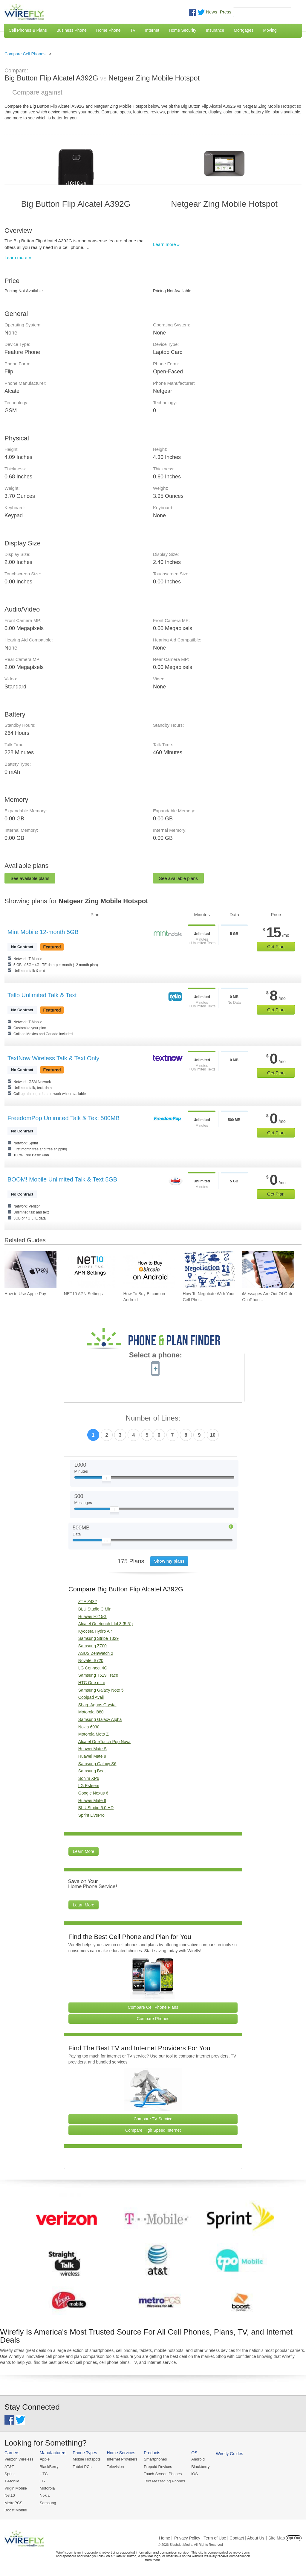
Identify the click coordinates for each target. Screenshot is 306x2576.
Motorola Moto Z (93, 1734)
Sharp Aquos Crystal (97, 1704)
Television (115, 2466)
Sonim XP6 (88, 1778)
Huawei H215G (92, 1616)
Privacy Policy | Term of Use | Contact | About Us (219, 2538)
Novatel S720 (90, 1660)
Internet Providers (122, 2459)
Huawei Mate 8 (92, 1800)
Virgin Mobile (15, 2488)
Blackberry (200, 2466)
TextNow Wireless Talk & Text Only (53, 1058)
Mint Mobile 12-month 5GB (43, 932)
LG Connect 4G (92, 1668)
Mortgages (243, 30)
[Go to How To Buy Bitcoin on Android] (149, 1269)
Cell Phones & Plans (28, 30)
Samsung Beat (92, 1770)
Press (225, 11)
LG (42, 2481)
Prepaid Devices (158, 2466)
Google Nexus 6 (93, 1793)
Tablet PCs (82, 2466)
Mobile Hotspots (86, 2459)
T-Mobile (11, 2481)
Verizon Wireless (18, 2459)
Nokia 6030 (89, 1727)
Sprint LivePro (91, 1815)
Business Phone (71, 30)
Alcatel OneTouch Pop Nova (104, 1741)
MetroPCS (13, 2503)
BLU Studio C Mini (95, 1609)
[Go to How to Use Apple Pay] (30, 1269)
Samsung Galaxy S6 (97, 1763)
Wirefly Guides (229, 2453)
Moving (269, 30)
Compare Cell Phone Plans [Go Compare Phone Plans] (153, 2007)
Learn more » (17, 257)
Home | (165, 2538)
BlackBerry (49, 2466)
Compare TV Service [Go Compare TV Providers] (153, 2118)
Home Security (182, 30)
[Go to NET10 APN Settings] (90, 1269)
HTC (44, 2474)
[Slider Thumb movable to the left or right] (106, 1479)
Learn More (83, 1851)
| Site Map (275, 2538)
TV (133, 30)
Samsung (48, 2503)
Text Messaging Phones (164, 2481)
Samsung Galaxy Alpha (100, 1719)
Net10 (9, 2495)
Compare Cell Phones (24, 53)
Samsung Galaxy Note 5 (101, 1690)
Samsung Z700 (92, 1645)
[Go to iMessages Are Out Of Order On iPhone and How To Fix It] (268, 1269)
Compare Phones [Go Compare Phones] (153, 2018)
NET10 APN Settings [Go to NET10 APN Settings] (83, 1293)
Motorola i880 (91, 1712)
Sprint (9, 2474)
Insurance (215, 30)
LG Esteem (88, 1785)
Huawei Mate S (92, 1748)
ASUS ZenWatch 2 (95, 1653)
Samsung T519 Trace (98, 1675)
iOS (194, 2474)
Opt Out (293, 2538)
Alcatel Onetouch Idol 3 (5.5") (105, 1623)
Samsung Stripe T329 (98, 1638)
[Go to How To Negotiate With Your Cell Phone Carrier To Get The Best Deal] (209, 1269)
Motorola (47, 2488)
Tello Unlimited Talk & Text (42, 995)
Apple (45, 2459)
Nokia (45, 2495)
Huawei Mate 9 (92, 1756)
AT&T (9, 2466)
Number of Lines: (153, 1418)
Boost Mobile (15, 2510)
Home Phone (108, 30)
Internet (152, 30)
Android (198, 2459)
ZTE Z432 (87, 1601)
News (211, 11)
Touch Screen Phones (163, 2474)
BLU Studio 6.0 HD (96, 1807)
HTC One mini (91, 1682)
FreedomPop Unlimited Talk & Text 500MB (63, 1118)
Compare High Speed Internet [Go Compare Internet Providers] (153, 2130)
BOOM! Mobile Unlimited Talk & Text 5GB (62, 1179)
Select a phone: (155, 1355)
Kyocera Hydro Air (95, 1631)
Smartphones (155, 2459)
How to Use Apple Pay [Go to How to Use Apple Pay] (25, 1293)
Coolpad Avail (91, 1697)
